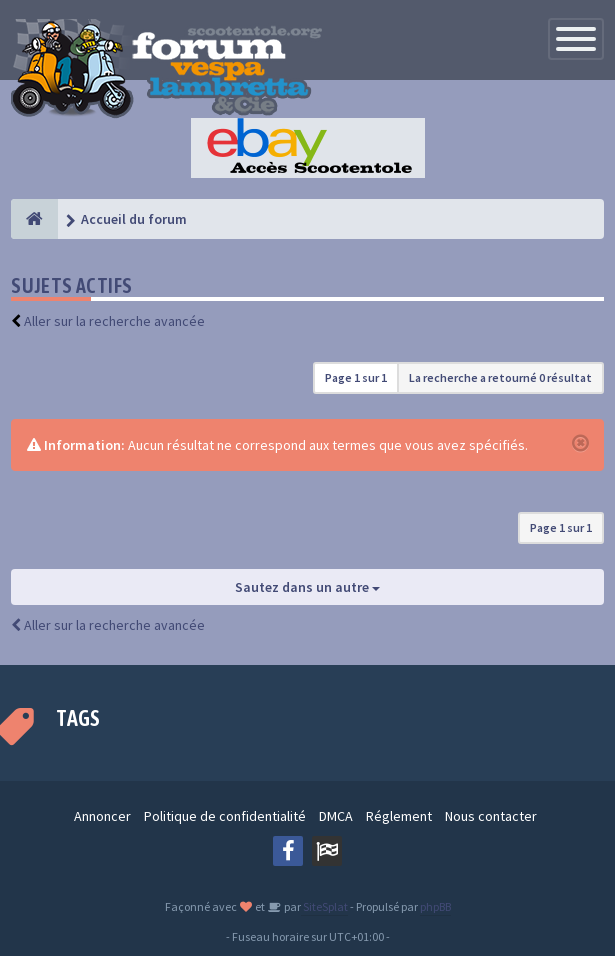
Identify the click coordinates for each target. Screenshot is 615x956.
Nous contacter (491, 816)
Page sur (356, 377)
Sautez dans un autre (307, 587)
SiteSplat (324, 906)
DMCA (336, 816)
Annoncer (102, 816)
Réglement (399, 816)
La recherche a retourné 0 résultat (500, 377)
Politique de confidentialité (225, 816)
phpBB (435, 906)
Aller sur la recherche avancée (114, 321)
